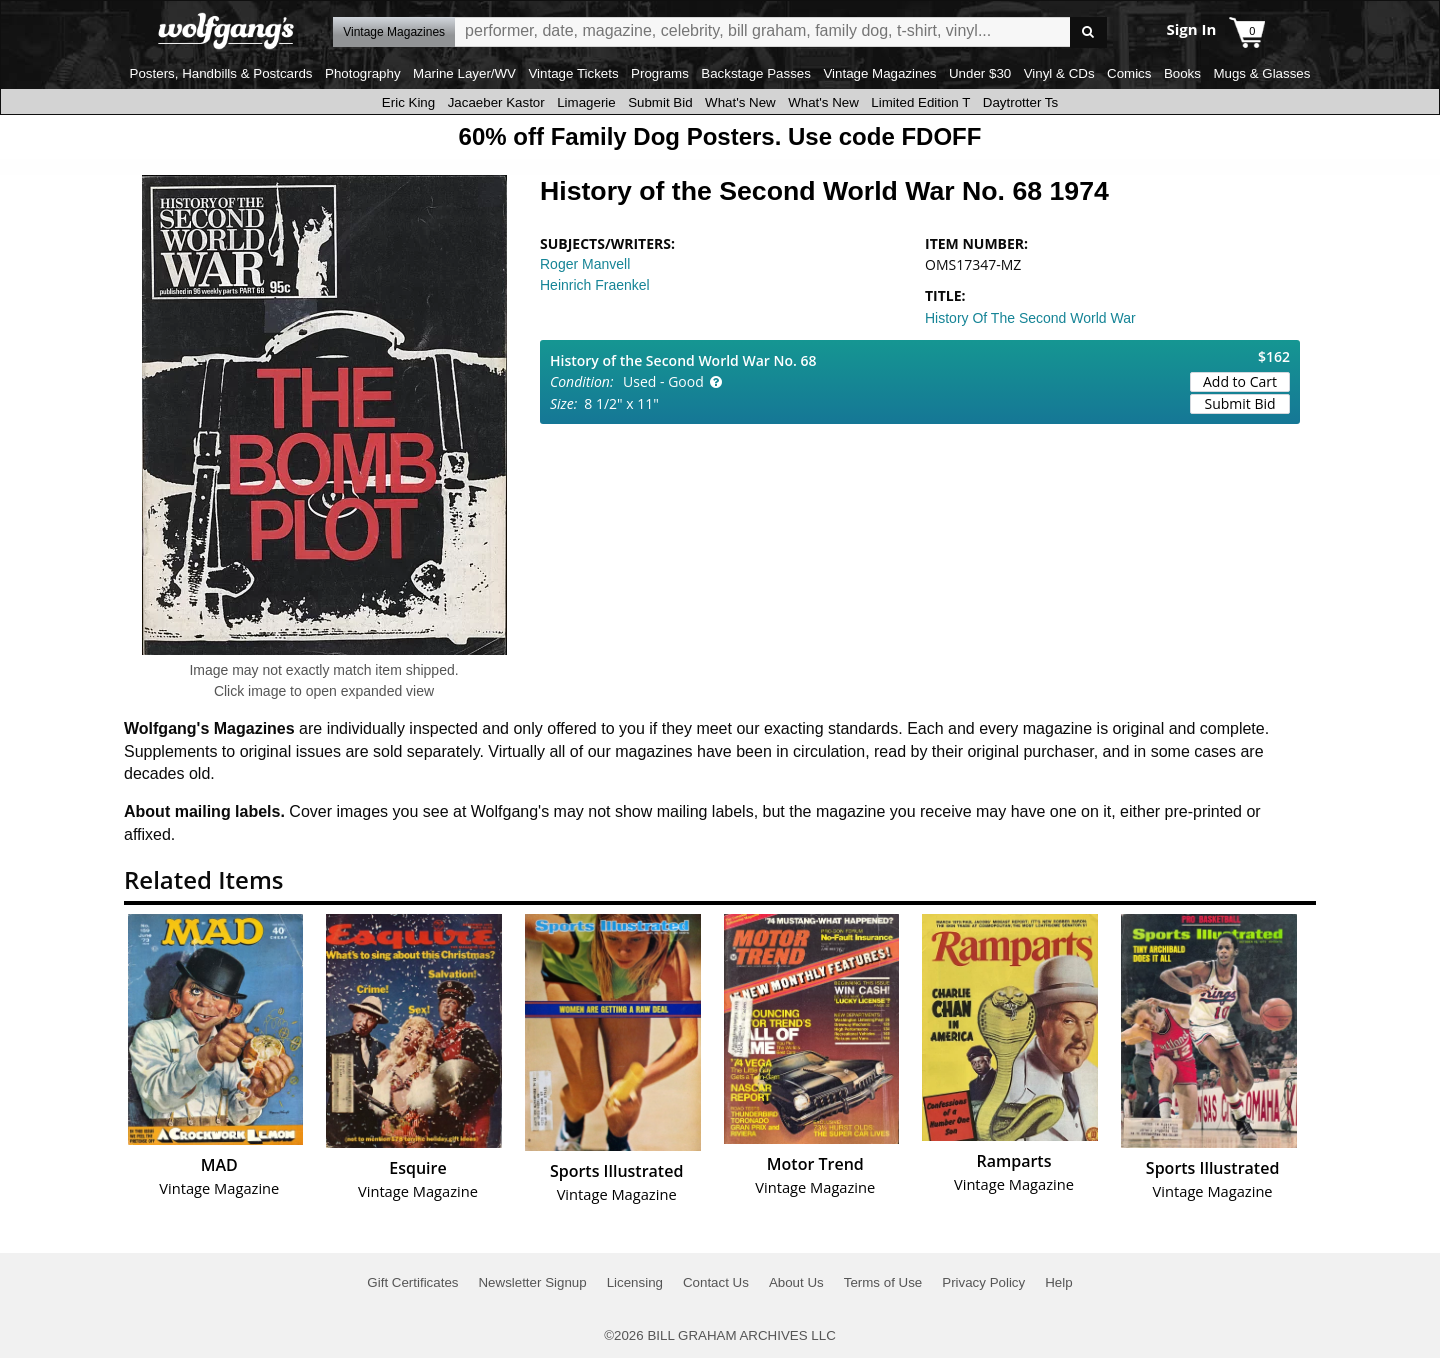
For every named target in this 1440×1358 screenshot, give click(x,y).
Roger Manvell (585, 264)
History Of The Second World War (1030, 318)
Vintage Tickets (573, 73)
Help (1058, 1282)
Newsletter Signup (532, 1282)
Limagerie (586, 102)
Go (1088, 32)
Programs (660, 73)
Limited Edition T (920, 102)
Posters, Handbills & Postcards (221, 73)
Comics (1129, 73)
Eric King (408, 102)
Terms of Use (883, 1282)
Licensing (635, 1282)
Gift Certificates (412, 1282)
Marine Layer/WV (464, 73)
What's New (740, 102)
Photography (363, 73)
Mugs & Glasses (1261, 73)
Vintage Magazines (879, 73)
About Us (796, 1282)
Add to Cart (1240, 381)
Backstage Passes (756, 73)
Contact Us (716, 1282)
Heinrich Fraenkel (595, 285)
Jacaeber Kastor (496, 102)
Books (1182, 73)
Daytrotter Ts (1020, 102)
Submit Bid (660, 102)
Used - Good (663, 381)
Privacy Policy (983, 1282)
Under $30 (980, 73)
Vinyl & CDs (1059, 73)
